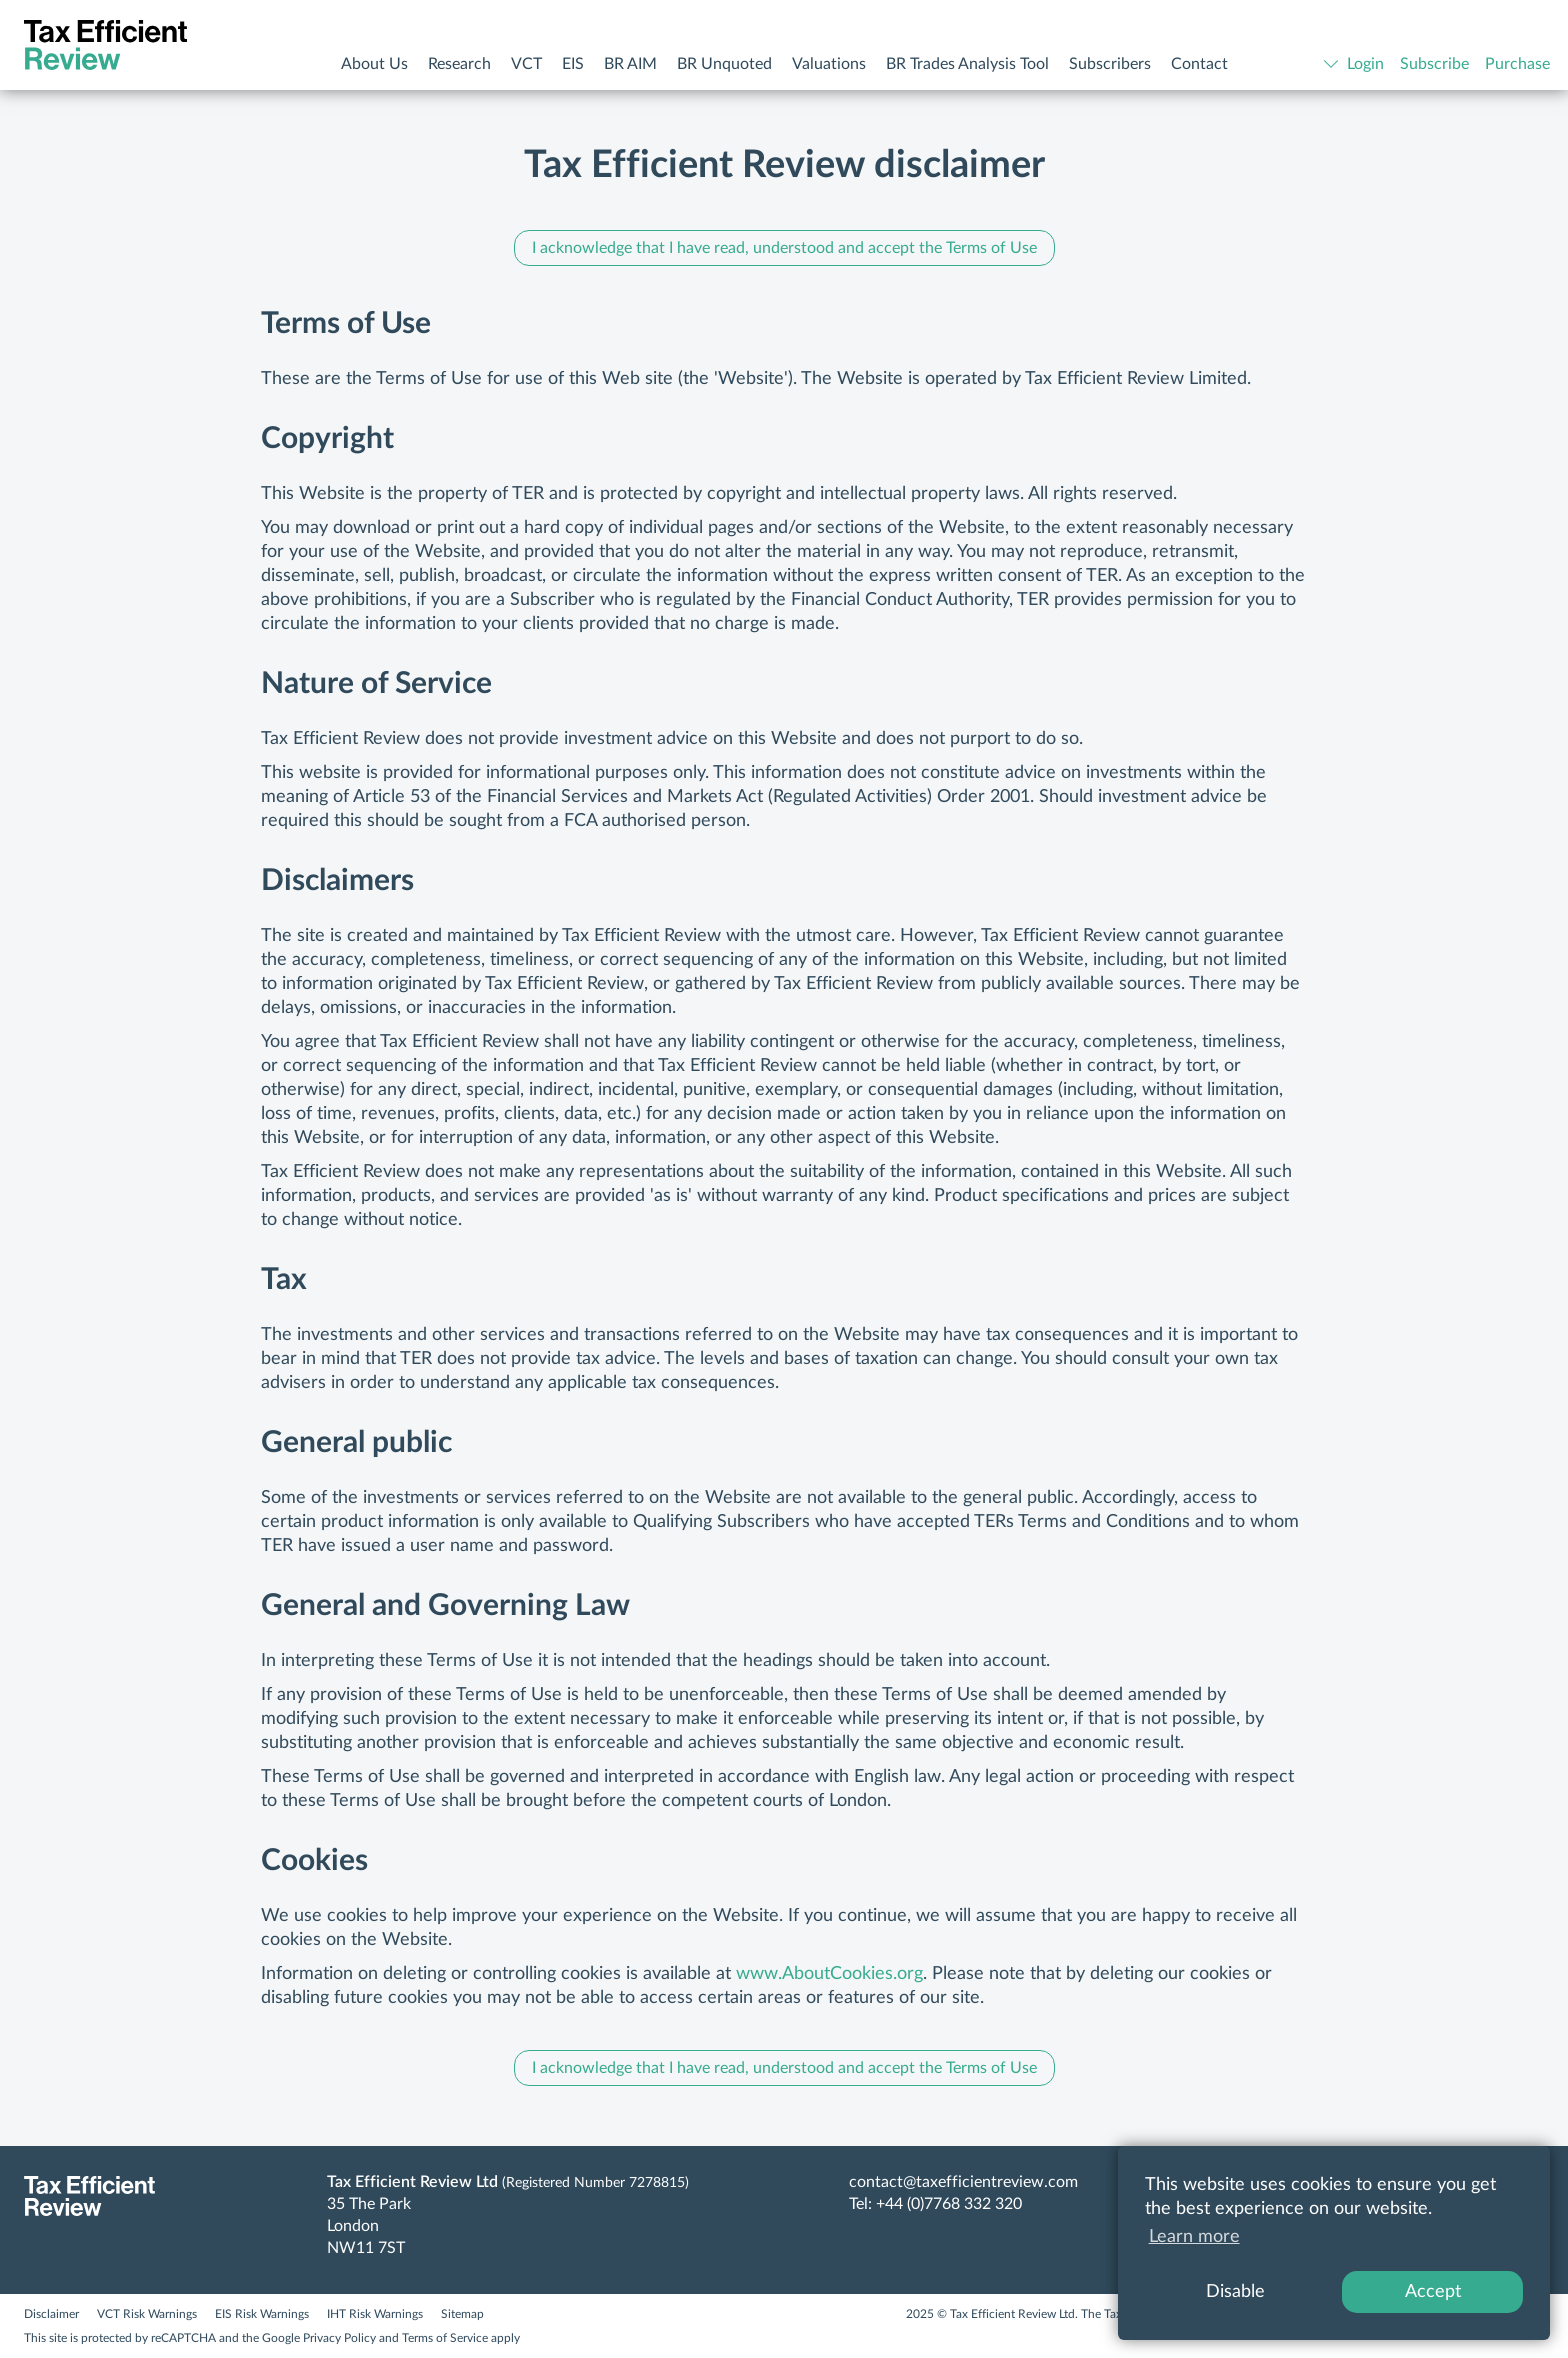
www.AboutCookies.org (829, 1974)
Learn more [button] (1194, 2237)
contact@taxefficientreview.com (963, 2182)
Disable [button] (1235, 2292)
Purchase (1517, 64)
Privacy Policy (339, 2338)
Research (459, 64)
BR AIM (630, 64)
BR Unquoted (724, 64)
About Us (374, 64)
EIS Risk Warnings (262, 2314)
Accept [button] (1433, 2292)
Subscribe (1434, 64)
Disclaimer (51, 2314)
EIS (573, 64)
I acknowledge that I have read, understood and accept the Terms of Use (784, 248)
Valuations (829, 64)
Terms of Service (445, 2338)
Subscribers (1110, 64)
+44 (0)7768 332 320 (949, 2204)
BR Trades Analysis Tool (967, 64)
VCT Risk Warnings (147, 2314)
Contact (1199, 64)
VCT (526, 64)
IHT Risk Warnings (375, 2314)
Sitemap (462, 2314)
